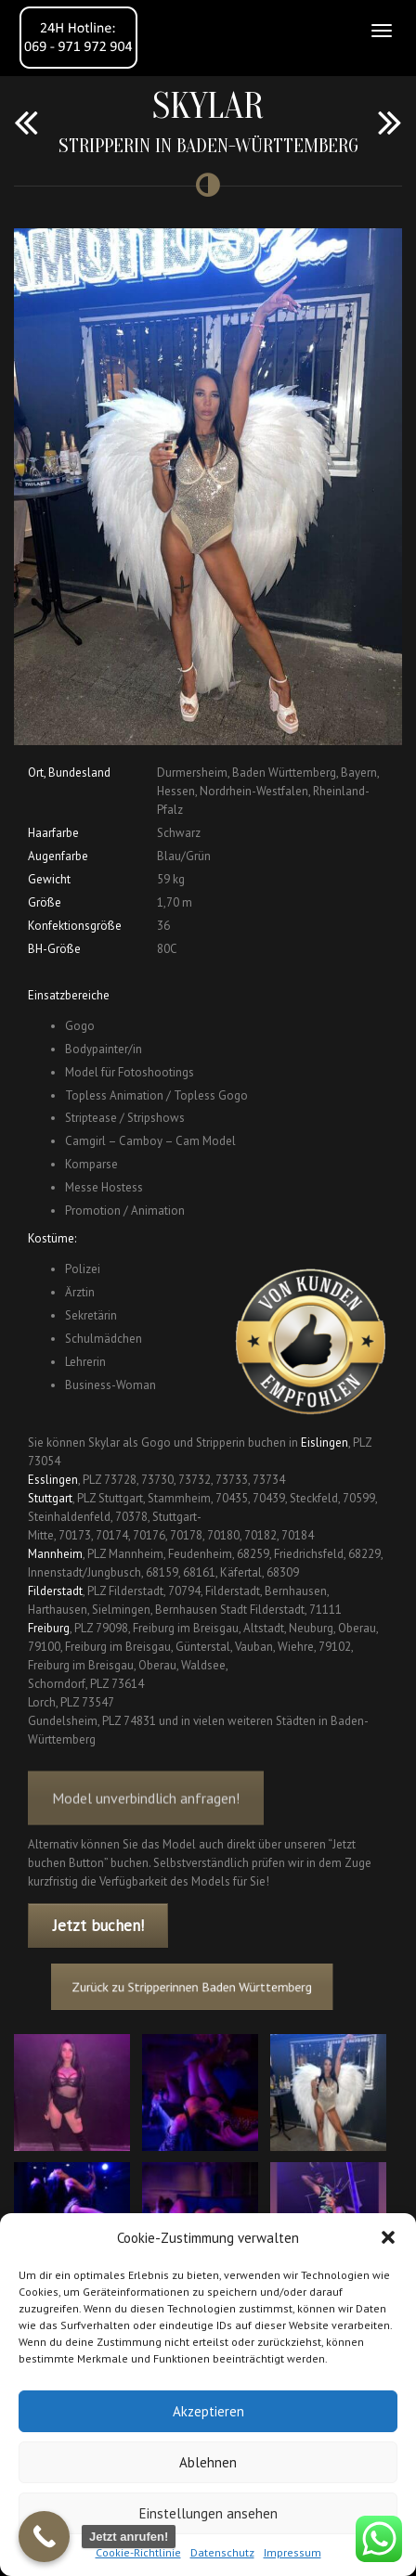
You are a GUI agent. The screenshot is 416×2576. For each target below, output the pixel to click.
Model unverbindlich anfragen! (146, 1819)
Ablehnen (208, 2462)
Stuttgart (50, 1498)
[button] (388, 2237)
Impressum (292, 2552)
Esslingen (53, 1480)
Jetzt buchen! (98, 1925)
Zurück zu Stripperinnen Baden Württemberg (197, 1986)
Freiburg (49, 1628)
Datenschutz (222, 2552)
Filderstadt (55, 1591)
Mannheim (55, 1554)
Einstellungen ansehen (208, 2513)
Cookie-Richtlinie (138, 2552)
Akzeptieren (208, 2411)
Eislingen (324, 1442)
